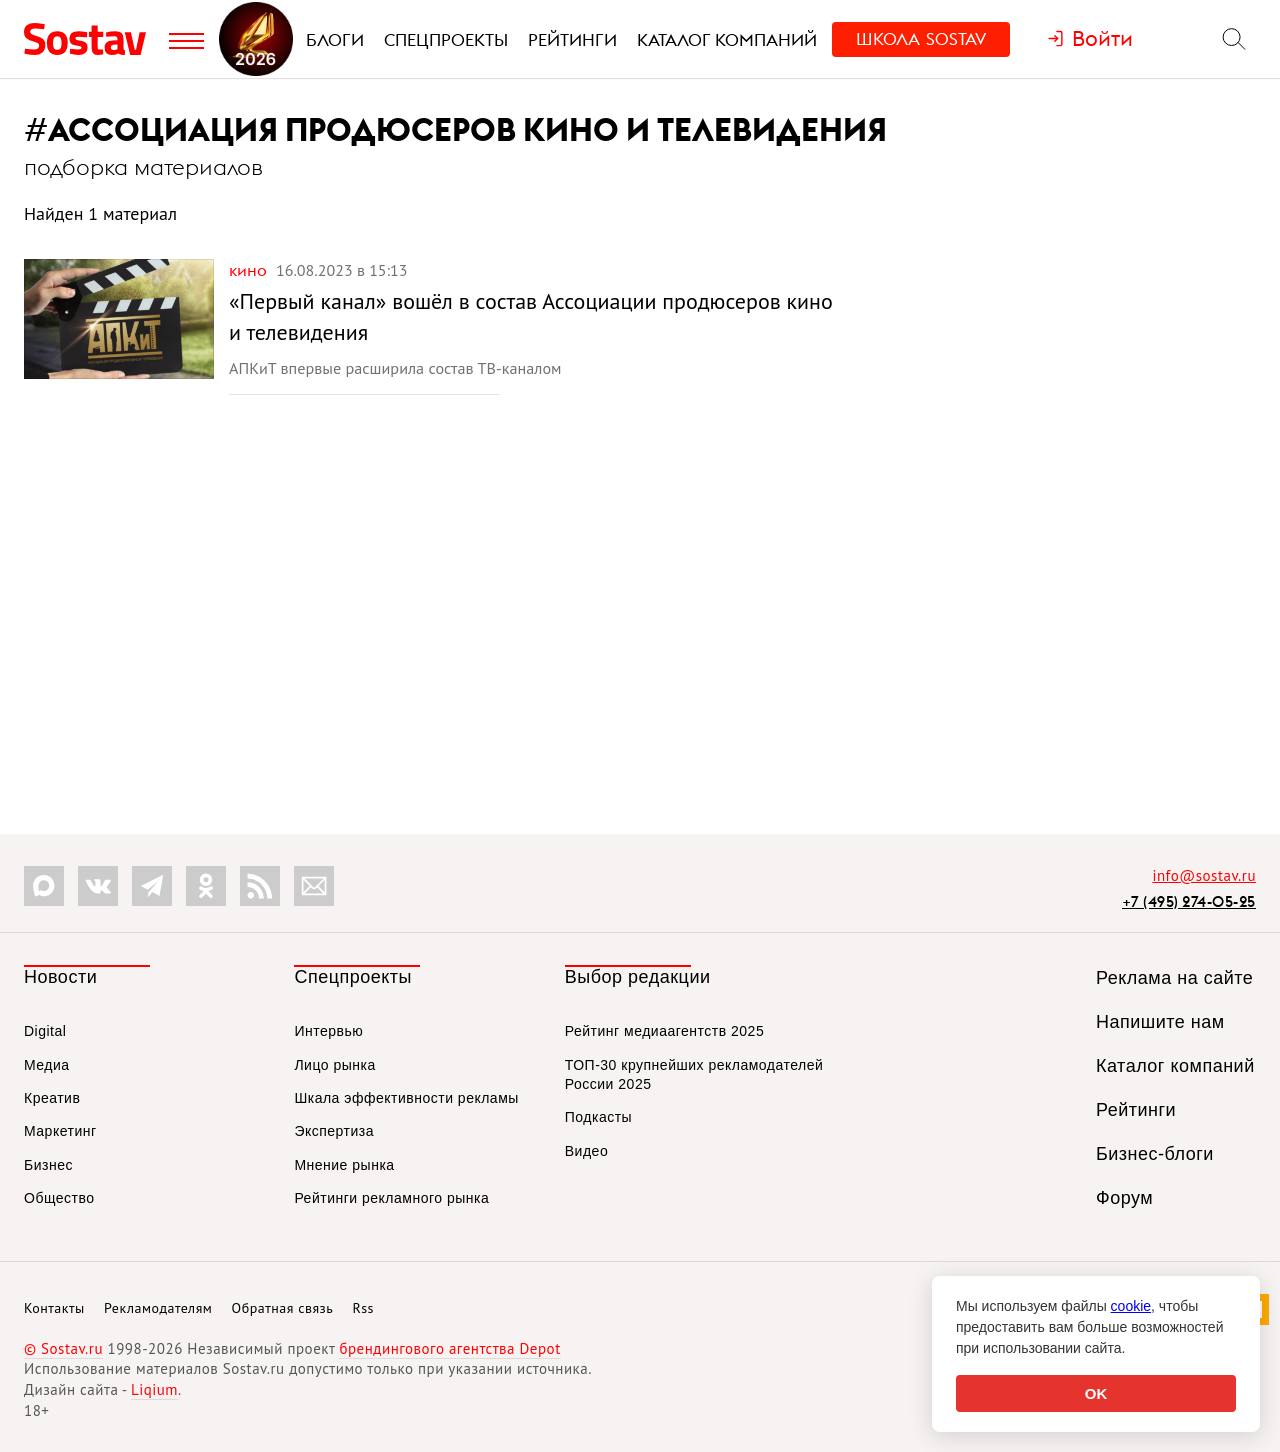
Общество (59, 1198)
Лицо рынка (334, 1065)
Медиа (47, 1065)
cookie (1131, 1306)
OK (1096, 1393)
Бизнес (48, 1165)
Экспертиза (334, 1131)
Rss (363, 1308)
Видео (586, 1151)
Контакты (54, 1308)
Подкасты (598, 1117)
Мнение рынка (344, 1165)
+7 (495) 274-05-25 (1189, 901)
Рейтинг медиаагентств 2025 (664, 1031)
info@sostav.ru (1204, 875)
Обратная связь (283, 1308)
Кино (250, 270)
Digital (45, 1031)
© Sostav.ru (63, 1348)
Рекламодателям (158, 1308)
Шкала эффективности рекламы (406, 1098)
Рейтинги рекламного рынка (391, 1198)
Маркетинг (60, 1131)
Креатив (52, 1098)
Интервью (328, 1031)
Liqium (154, 1389)
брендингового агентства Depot (449, 1348)
